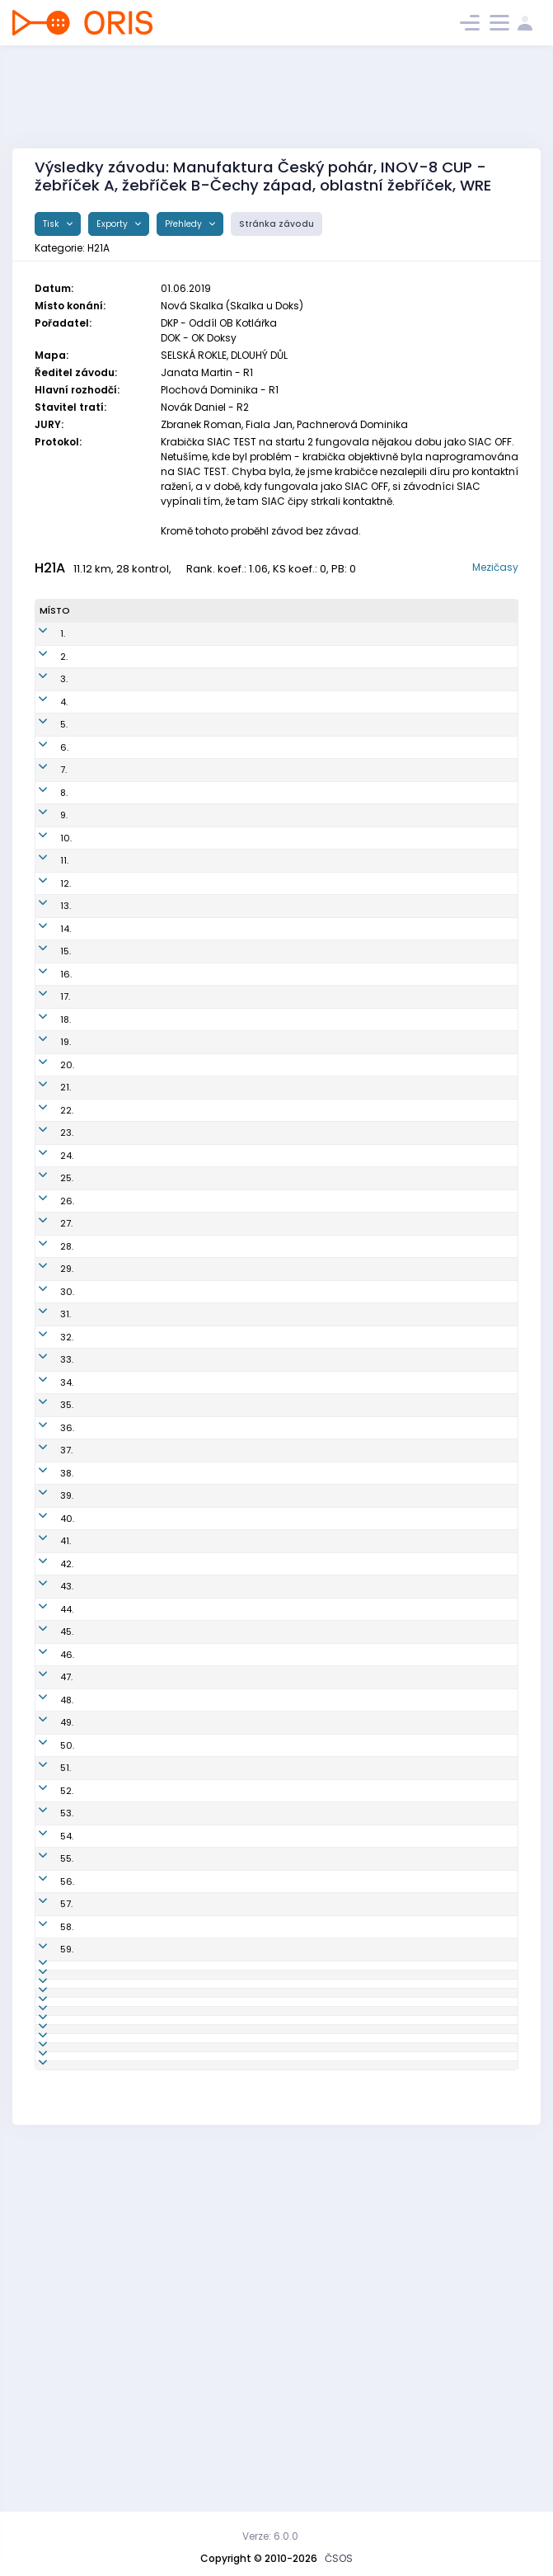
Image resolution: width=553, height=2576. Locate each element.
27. (46, 1277)
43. (46, 1695)
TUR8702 (182, 1799)
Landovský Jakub (104, 1434)
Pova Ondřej (107, 2026)
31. (45, 1368)
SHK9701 (181, 1346)
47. (46, 1799)
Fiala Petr (100, 2049)
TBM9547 (182, 1591)
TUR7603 (182, 1014)
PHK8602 (183, 760)
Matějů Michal (112, 2094)
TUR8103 (181, 805)
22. (46, 1164)
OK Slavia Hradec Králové (324, 1210)
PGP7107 (180, 1936)
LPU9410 (180, 857)
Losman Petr (107, 1187)
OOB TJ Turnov (297, 647)
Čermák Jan (107, 2212)
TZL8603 (181, 692)
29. (46, 1323)
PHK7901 (180, 1187)
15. (45, 984)
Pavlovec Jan (109, 1718)
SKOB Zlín (287, 692)
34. (46, 1464)
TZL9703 (180, 1300)
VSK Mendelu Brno (306, 1912)
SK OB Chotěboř (301, 1867)
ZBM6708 (183, 1531)
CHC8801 (183, 1770)
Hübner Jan (105, 1867)
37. (46, 1531)
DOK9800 (183, 933)
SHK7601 (181, 1210)
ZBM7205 (183, 1740)
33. (46, 1434)
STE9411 (178, 2003)
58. (46, 2049)
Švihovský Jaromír (101, 2405)
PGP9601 (181, 1434)
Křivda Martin (110, 1672)
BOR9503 (183, 1718)
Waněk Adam (110, 887)
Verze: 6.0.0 (270, 2536)
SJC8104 (181, 1255)
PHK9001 (181, 1649)
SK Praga (286, 715)
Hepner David (110, 1210)
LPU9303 (181, 738)
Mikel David (105, 1300)
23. (46, 1187)
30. (47, 1346)
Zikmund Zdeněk (99, 1620)
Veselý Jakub (110, 2235)
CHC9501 (183, 1672)
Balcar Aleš (104, 760)
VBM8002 (183, 2353)
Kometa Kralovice (306, 2026)
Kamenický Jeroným (105, 985)
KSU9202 (183, 2264)
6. (44, 760)
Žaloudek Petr (110, 2117)
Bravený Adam (113, 1912)
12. (45, 910)
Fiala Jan (100, 1740)
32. (46, 1398)
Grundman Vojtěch (104, 1770)
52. (46, 1912)
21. (45, 1141)
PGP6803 (183, 1695)
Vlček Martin (107, 1799)
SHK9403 (183, 1958)
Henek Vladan (111, 2353)
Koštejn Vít (103, 933)
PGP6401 (181, 2323)
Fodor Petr (102, 805)
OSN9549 (183, 984)
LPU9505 (181, 887)
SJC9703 (182, 1620)
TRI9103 (179, 956)
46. (47, 1770)
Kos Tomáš (104, 738)
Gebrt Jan (101, 1845)
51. (45, 1890)
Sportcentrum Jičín (309, 910)
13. (45, 933)
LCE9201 (180, 1141)
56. (47, 2003)
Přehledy (184, 224)
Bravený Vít (105, 2294)
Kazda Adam (109, 2182)
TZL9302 (181, 2375)
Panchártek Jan (115, 1232)
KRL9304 (181, 2026)
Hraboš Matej (110, 1591)
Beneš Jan (102, 910)
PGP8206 (183, 783)
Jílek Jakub (105, 2264)
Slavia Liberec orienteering (326, 669)
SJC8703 (182, 910)
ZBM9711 (180, 2072)
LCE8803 (182, 1060)
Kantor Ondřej (111, 956)
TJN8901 (180, 2146)
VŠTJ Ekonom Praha (309, 1089)
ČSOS (339, 2558)
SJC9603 (183, 1890)
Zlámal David (110, 1890)
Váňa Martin (107, 1464)
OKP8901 (181, 829)
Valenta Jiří (105, 1141)
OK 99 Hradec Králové (316, 760)
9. (43, 829)
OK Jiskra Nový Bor (308, 1718)
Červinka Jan (109, 829)
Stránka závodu (276, 224)
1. (42, 647)
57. (46, 2026)
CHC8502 (184, 1368)
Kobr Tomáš (106, 2146)
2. (43, 669)
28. (46, 1300)
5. (43, 738)
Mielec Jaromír (113, 1822)
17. (44, 1037)
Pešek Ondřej (109, 1368)
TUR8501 (181, 1323)
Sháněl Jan (105, 1277)
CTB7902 (182, 1867)
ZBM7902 (183, 1164)
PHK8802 (182, 1232)
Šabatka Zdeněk (98, 1398)
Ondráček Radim (102, 1090)
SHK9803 (183, 1981)
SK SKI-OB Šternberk (310, 2003)
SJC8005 (183, 2405)
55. (46, 1981)
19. (45, 1089)
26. (47, 1255)
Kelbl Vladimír (111, 2072)
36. (47, 1509)
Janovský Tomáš (101, 2324)
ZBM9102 (182, 2294)
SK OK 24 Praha (300, 829)
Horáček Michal (115, 669)
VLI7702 (179, 2094)
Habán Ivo (102, 1037)
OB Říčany (288, 1119)
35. (46, 1486)
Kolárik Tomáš (111, 2375)
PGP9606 (183, 715)
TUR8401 (181, 1464)
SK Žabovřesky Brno (309, 1164)
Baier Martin (106, 1014)
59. (46, 2072)
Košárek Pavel (111, 1936)
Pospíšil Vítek (109, 1695)
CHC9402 (184, 1277)
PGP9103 (181, 1561)
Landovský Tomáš (104, 1561)
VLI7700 (179, 669)
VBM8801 (182, 1912)
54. (46, 1958)
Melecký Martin (114, 1486)
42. (46, 1672)
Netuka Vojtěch (114, 1346)
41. (45, 1649)
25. (46, 1232)
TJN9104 (180, 2182)
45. (46, 1740)
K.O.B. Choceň (296, 1277)
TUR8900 (183, 647)
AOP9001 (182, 1486)
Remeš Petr (104, 1958)
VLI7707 (178, 1037)
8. (43, 805)
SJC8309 (183, 2117)
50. (47, 1867)
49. (46, 1845)
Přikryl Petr (102, 1531)
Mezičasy (495, 567)
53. (46, 1936)
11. (44, 887)
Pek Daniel (102, 1981)
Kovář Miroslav (113, 1255)
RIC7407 (180, 1119)
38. (46, 1561)
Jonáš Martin (109, 715)
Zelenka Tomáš (114, 1649)
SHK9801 (181, 1845)
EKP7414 (179, 1089)
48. (46, 1822)
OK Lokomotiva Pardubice (324, 738)
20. (47, 1119)
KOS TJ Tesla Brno (306, 1591)
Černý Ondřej (109, 1509)
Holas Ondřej (109, 1323)
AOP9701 (181, 1822)
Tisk (52, 224)
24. (46, 1210)
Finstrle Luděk (111, 1164)
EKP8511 (178, 1509)
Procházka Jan (113, 783)
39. (46, 1591)
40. (47, 1620)
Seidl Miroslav (111, 1119)
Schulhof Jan (109, 647)
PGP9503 (182, 2235)
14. (45, 956)
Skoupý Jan (106, 2003)
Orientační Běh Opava (316, 1486)
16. (45, 1014)
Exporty (113, 224)
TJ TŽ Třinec (291, 956)
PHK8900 (183, 1398)
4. (43, 715)
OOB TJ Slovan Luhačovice (326, 1060)
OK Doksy (286, 933)
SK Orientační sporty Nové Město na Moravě (325, 985)
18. (45, 1060)
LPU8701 (180, 2049)
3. (43, 692)
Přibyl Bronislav (113, 692)
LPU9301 (180, 2212)
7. (43, 783)
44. (46, 1718)
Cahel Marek (108, 1060)
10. (45, 857)
